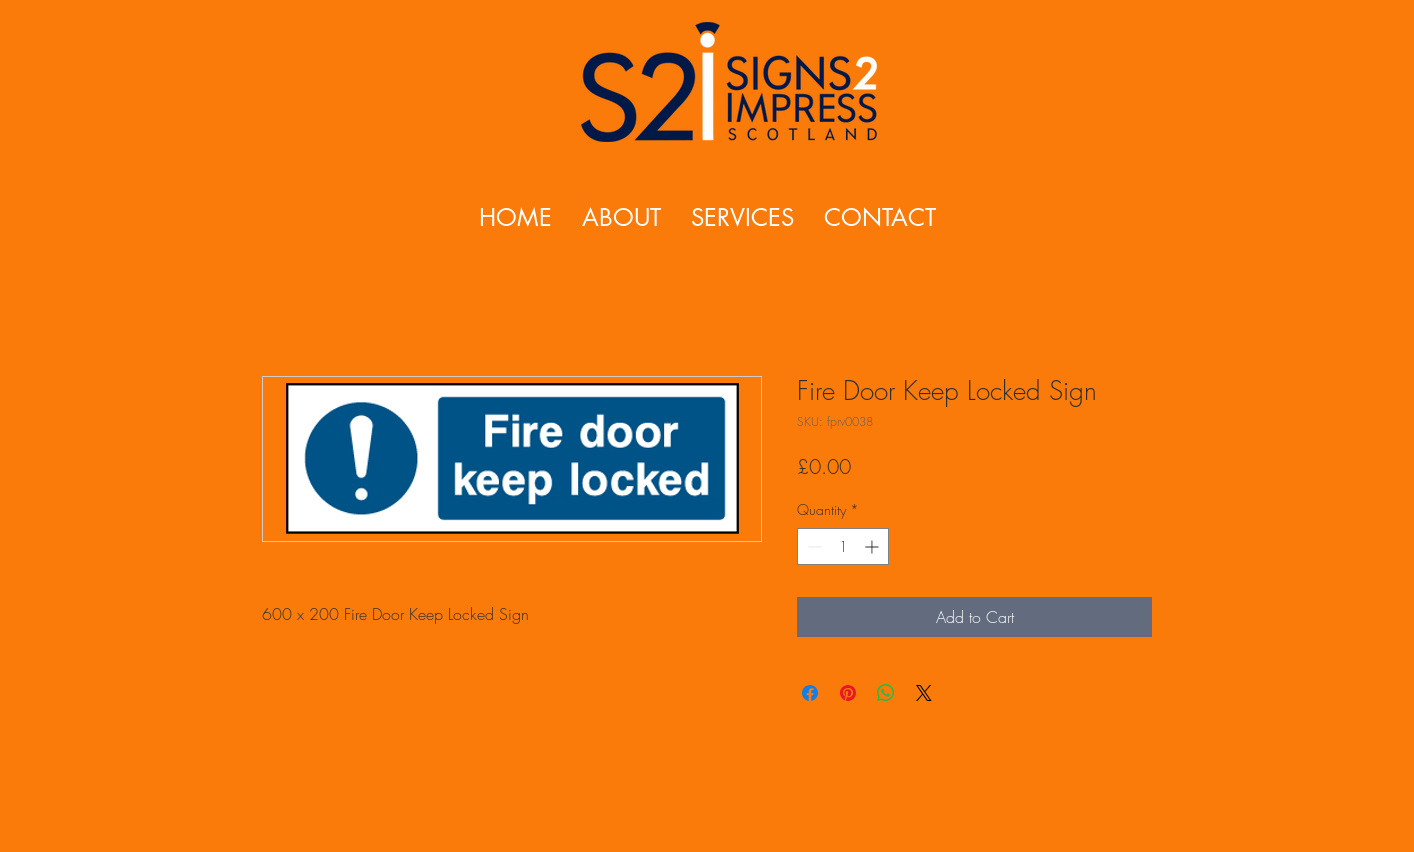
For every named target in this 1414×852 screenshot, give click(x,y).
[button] (742, 217)
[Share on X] (924, 693)
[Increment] (873, 546)
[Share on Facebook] (810, 693)
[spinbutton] (843, 546)
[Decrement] (812, 546)
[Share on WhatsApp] (886, 693)
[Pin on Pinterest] (848, 693)
